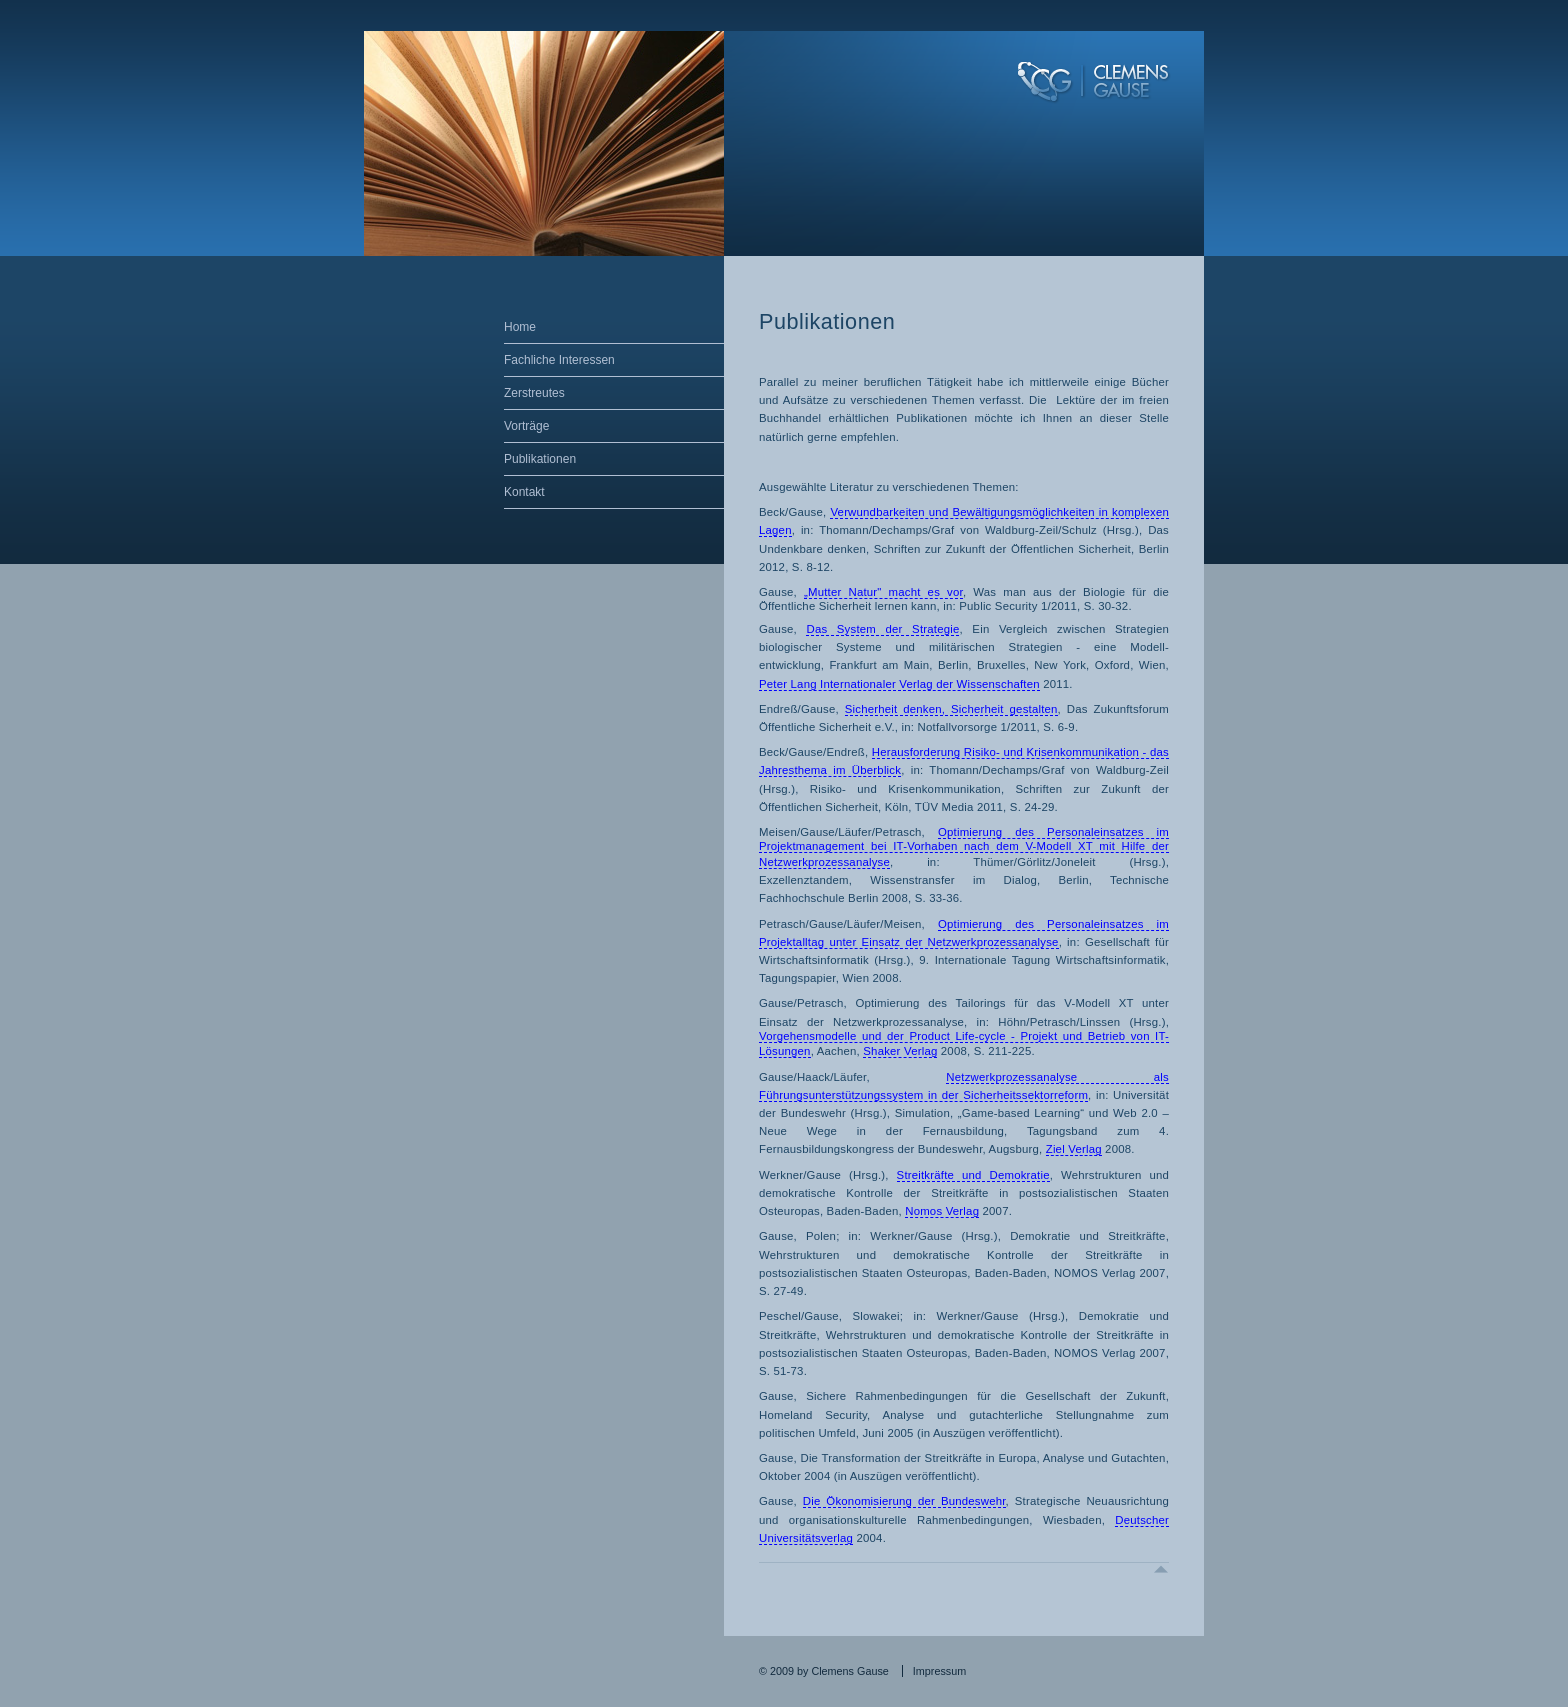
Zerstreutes (534, 393)
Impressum (939, 1671)
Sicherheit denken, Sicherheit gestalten (951, 709)
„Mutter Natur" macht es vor (883, 592)
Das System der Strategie (882, 629)
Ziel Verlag (1074, 1149)
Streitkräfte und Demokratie (973, 1175)
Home (520, 327)
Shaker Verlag (900, 1051)
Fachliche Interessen (559, 360)
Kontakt (524, 492)
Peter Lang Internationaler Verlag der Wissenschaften (899, 684)
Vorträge (526, 426)
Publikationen (540, 459)
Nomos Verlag (942, 1211)
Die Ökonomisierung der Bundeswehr (904, 1501)
